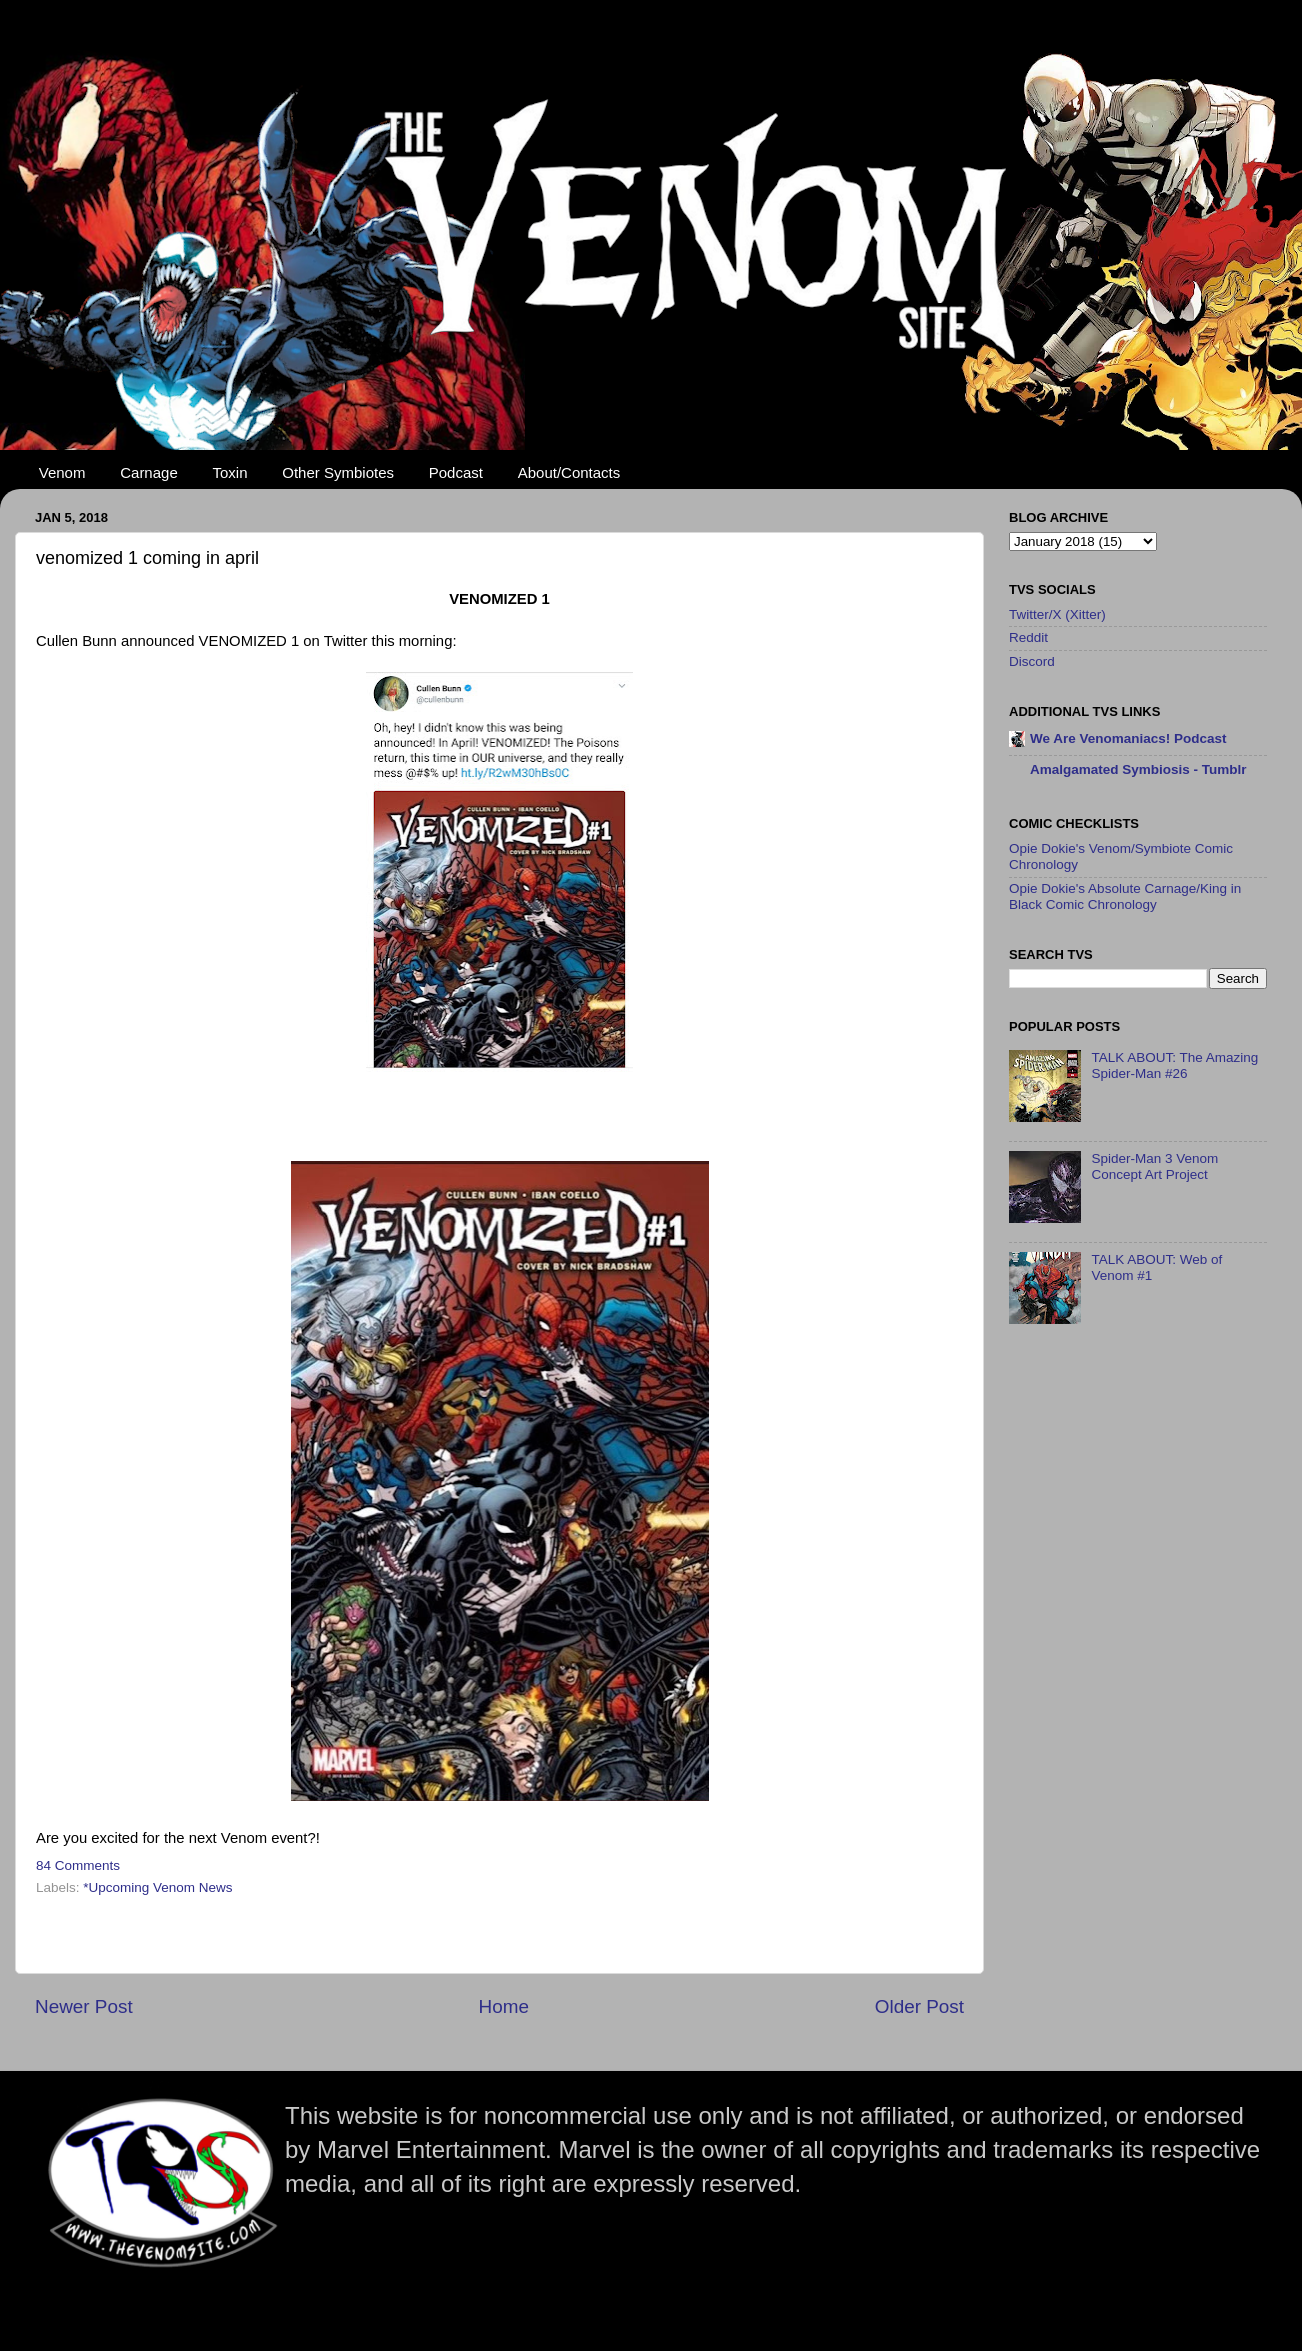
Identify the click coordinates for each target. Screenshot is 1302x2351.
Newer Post (84, 2006)
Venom (62, 472)
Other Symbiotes (338, 472)
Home (504, 2006)
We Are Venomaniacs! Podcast (1128, 738)
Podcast (456, 472)
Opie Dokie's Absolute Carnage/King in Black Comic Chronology (1125, 896)
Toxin (230, 472)
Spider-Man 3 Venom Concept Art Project (1154, 1166)
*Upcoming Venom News (157, 1887)
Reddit (1028, 637)
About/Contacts (569, 472)
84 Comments (78, 1865)
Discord (1032, 661)
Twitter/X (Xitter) (1057, 614)
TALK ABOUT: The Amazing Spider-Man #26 (1174, 1065)
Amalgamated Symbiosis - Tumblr (1138, 769)
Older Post (919, 2006)
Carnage (149, 472)
